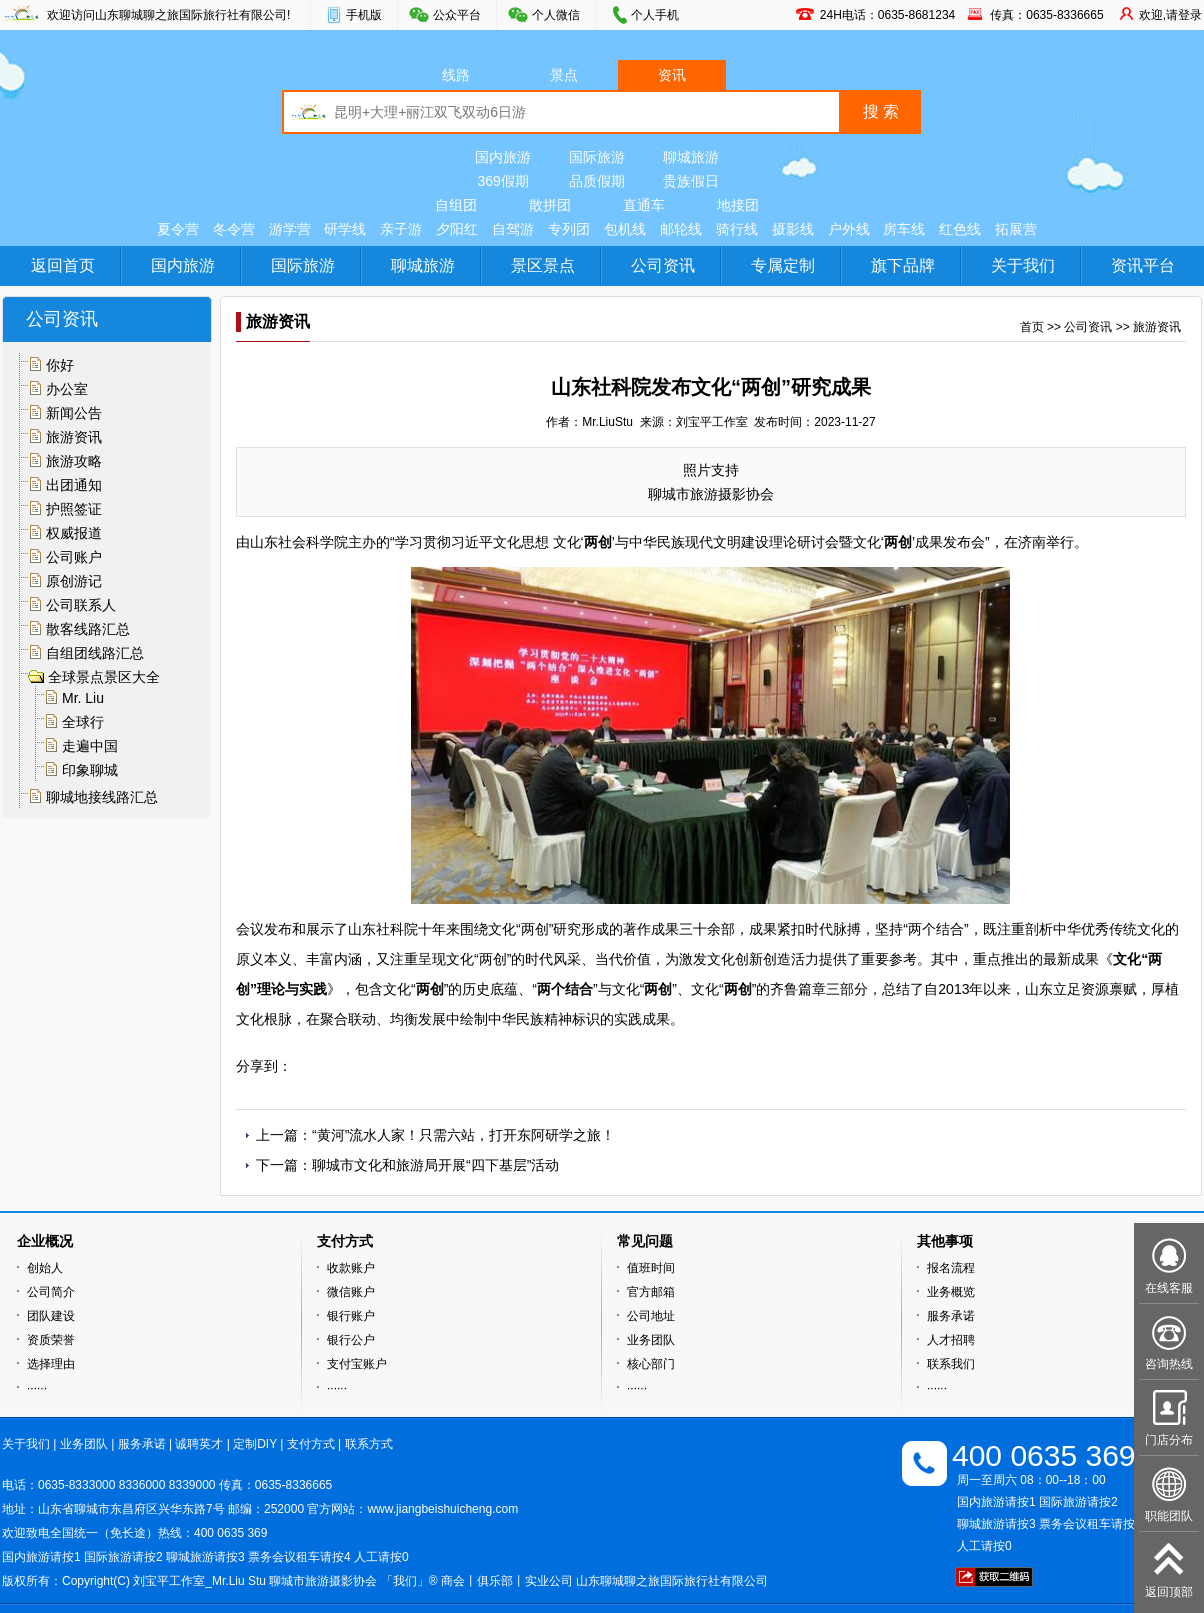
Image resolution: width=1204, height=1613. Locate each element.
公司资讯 (663, 265)
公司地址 (651, 1316)
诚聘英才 (199, 1444)
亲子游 (401, 229)
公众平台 (457, 15)
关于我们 (1023, 265)
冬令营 (234, 229)
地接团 (738, 205)
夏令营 (178, 229)
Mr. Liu (83, 698)
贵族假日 (691, 181)
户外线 (849, 229)
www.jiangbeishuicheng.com (442, 1509)
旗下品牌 (903, 265)
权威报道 (74, 533)
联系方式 (369, 1444)
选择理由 (51, 1364)
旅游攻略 (74, 461)
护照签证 (74, 509)
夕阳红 (457, 229)
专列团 (569, 229)
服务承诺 (951, 1316)
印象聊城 (90, 770)
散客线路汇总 (88, 629)
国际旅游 (597, 157)
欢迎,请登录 (1170, 15)
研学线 (345, 229)
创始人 (45, 1268)
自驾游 (513, 229)
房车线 (904, 229)
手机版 (364, 15)
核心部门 (651, 1364)
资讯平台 (1143, 265)
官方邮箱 (651, 1292)
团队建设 (51, 1316)
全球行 (83, 722)
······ (37, 1388)
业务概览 (951, 1292)
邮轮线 (681, 229)
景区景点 (543, 265)
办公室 (67, 389)
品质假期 (597, 181)
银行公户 (351, 1340)
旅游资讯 (74, 437)
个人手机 (655, 15)
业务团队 (651, 1340)
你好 (60, 365)
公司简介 (51, 1292)
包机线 (625, 229)
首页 (1032, 327)
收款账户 (351, 1268)
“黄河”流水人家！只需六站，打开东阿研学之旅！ (463, 1135)
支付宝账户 (357, 1364)
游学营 (290, 229)
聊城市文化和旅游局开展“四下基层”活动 (435, 1165)
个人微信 (556, 15)
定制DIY (255, 1444)
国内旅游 (503, 157)
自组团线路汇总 (95, 653)
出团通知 (74, 485)
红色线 (960, 229)
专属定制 (783, 265)
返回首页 (63, 265)
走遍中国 (90, 746)
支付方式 (311, 1444)
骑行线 (737, 229)
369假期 (502, 181)
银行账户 (351, 1316)
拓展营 (1016, 229)
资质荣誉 (51, 1340)
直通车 (644, 205)
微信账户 (351, 1292)
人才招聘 (951, 1340)
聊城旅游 (691, 157)
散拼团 (550, 205)
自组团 (456, 205)
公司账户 (74, 557)
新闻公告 (74, 413)
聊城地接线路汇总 (102, 797)
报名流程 (951, 1268)
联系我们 (951, 1364)
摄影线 (793, 229)
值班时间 (651, 1268)
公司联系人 (81, 605)
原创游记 (74, 581)
